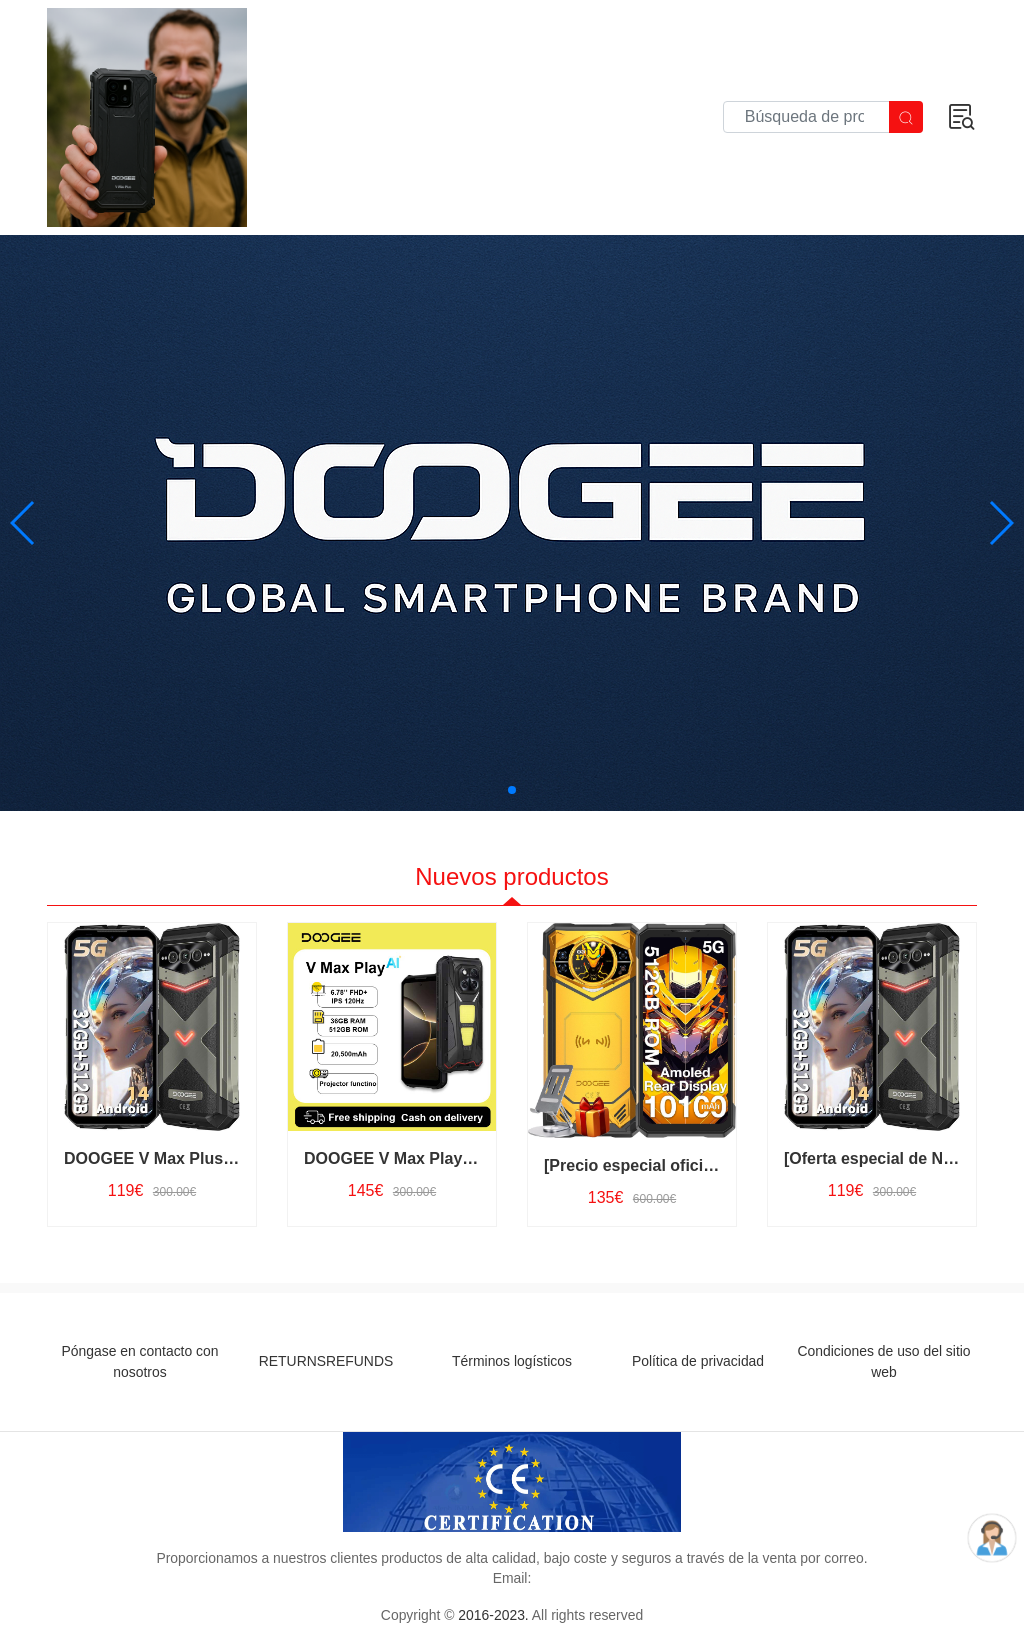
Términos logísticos (512, 1361)
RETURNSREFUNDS (326, 1361)
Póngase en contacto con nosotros (140, 1361)
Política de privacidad (698, 1361)
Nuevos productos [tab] (511, 876)
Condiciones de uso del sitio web (883, 1361)
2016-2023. (493, 1615)
